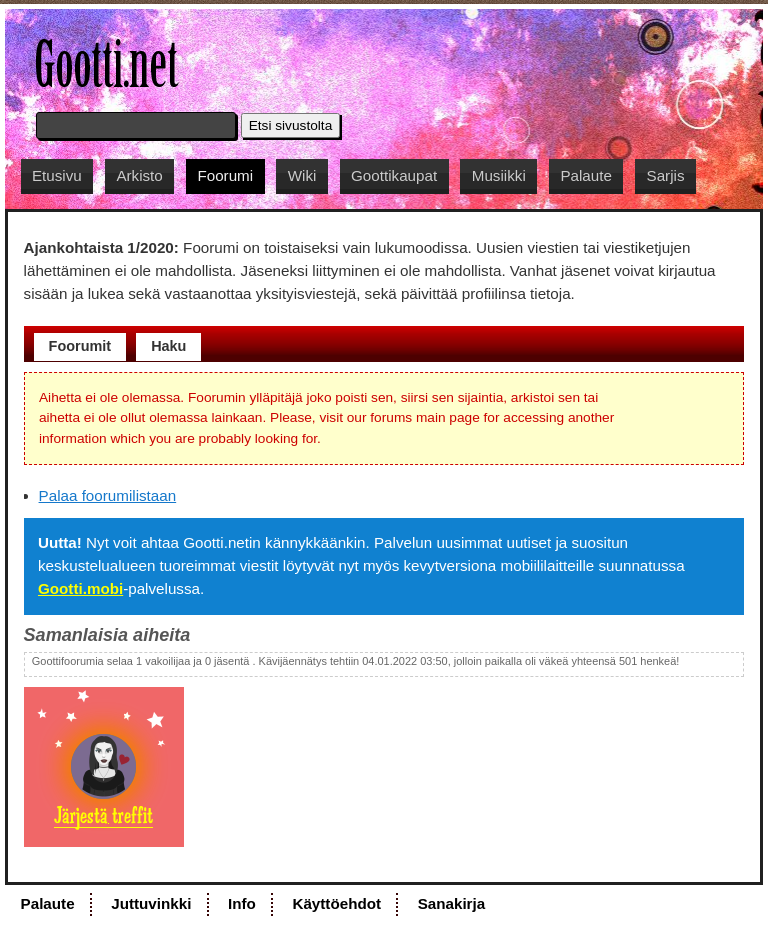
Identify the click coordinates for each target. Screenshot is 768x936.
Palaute (586, 175)
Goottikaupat (394, 175)
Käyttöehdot (336, 903)
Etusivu (57, 175)
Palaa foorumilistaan (108, 495)
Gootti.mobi (80, 588)
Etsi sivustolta (291, 125)
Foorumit (80, 346)
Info (242, 903)
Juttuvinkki (151, 903)
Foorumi (225, 175)
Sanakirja (452, 903)
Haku (168, 346)
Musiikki (499, 175)
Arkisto (139, 175)
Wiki (302, 175)
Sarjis (666, 175)
